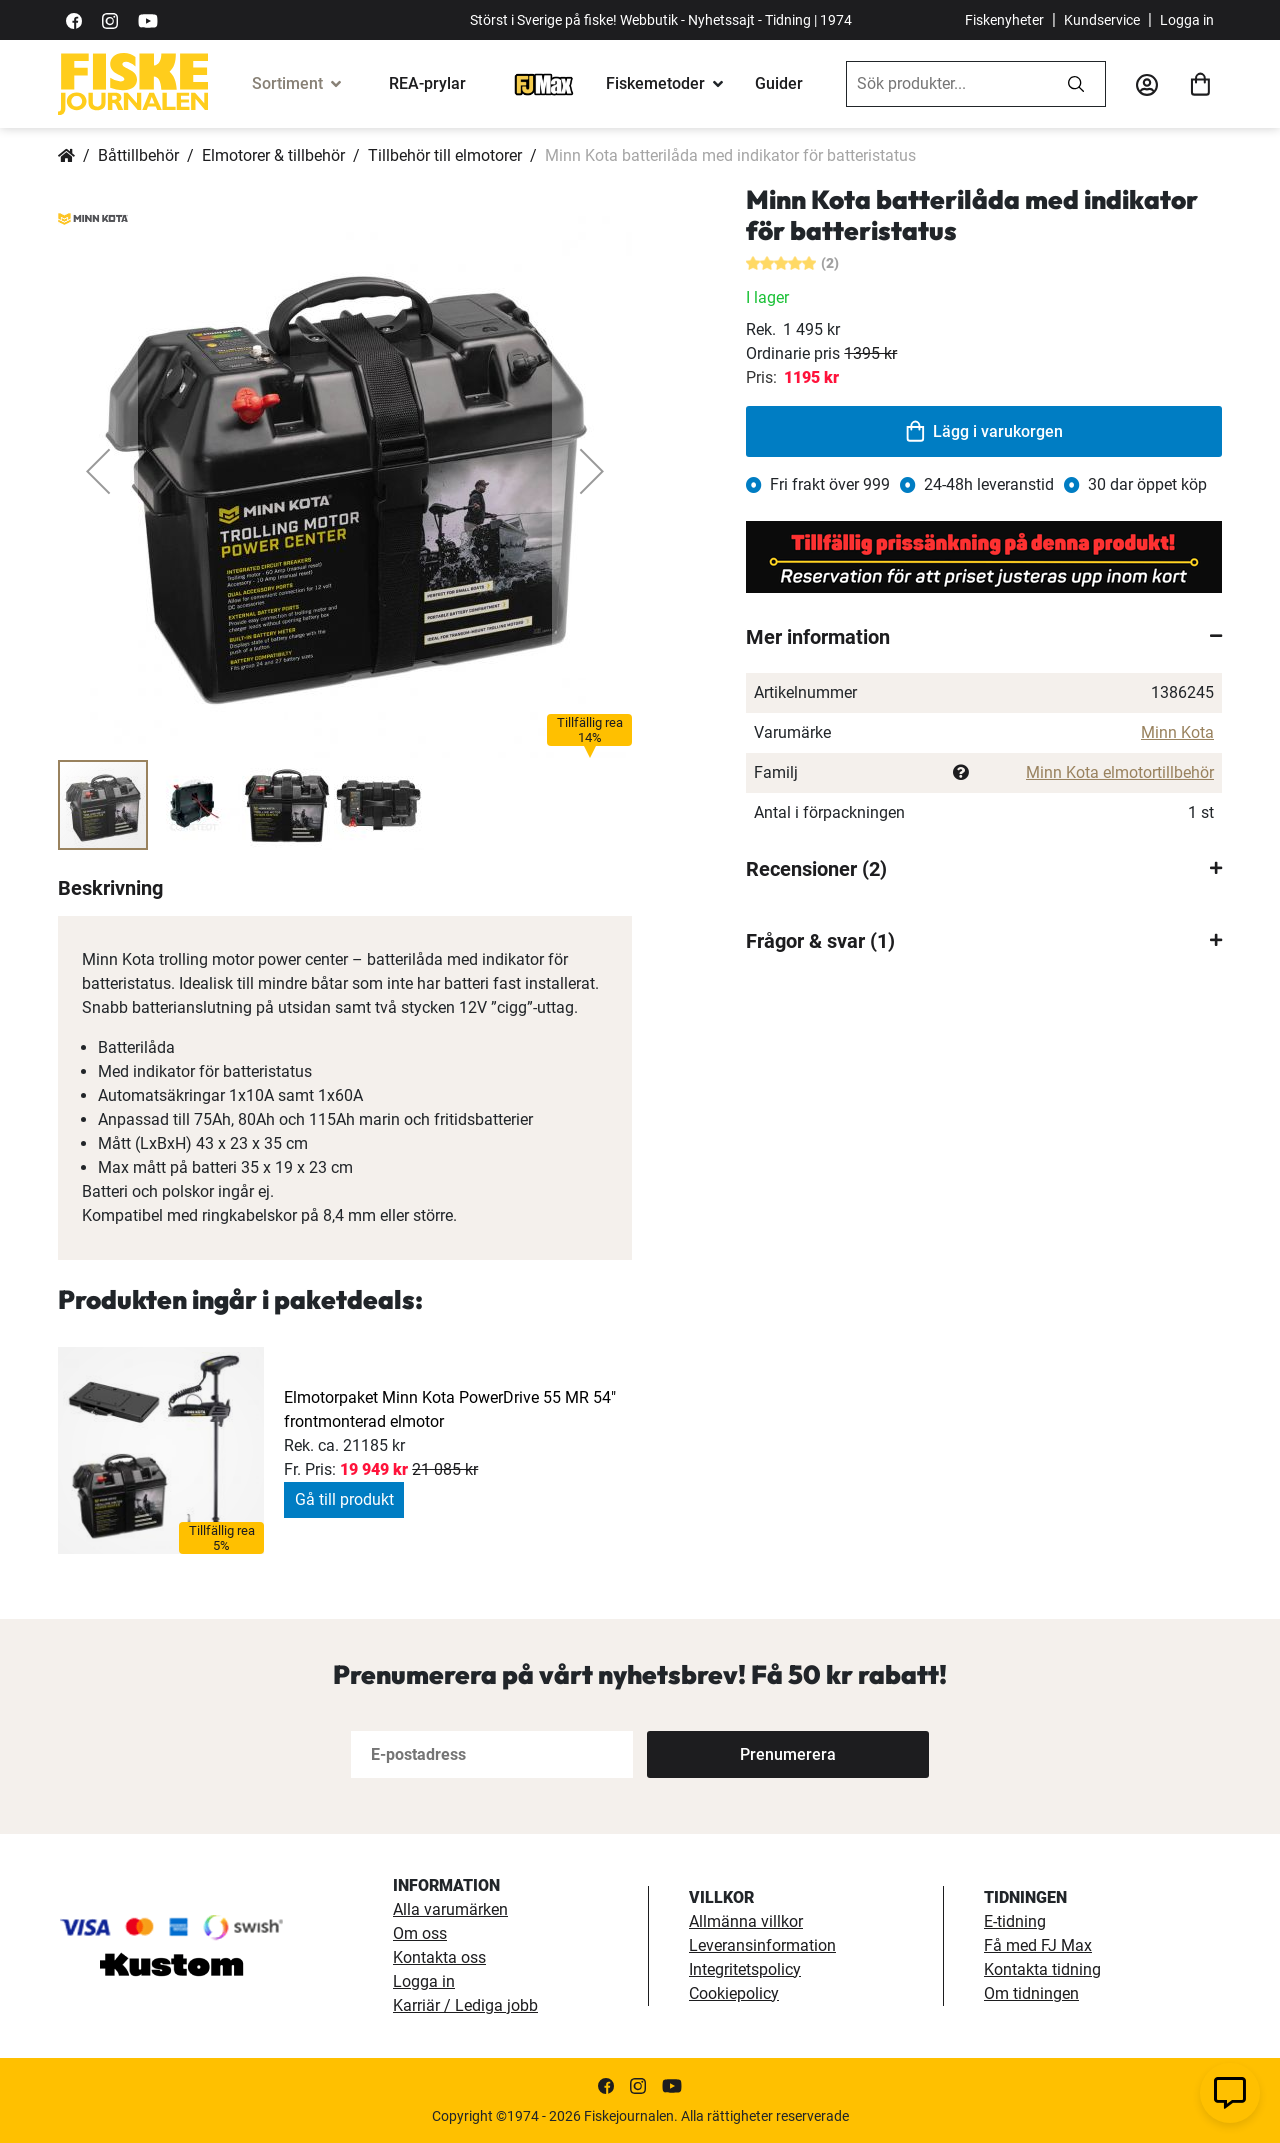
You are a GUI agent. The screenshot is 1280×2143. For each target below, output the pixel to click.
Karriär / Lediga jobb (465, 2005)
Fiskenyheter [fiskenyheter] (1004, 20)
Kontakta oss (439, 1957)
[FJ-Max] (544, 83)
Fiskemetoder (655, 83)
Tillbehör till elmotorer (445, 155)
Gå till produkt (344, 1499)
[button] (98, 471)
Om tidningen (1031, 1993)
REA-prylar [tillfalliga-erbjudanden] (427, 83)
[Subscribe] (788, 1754)
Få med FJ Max (1038, 1945)
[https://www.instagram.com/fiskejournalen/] (110, 19)
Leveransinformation (762, 1945)
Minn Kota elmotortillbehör (1120, 772)
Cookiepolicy (734, 1993)
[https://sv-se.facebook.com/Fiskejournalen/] (74, 19)
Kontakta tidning (1042, 1969)
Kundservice (1102, 20)
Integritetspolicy (745, 1969)
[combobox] (947, 84)
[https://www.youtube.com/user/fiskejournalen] (148, 19)
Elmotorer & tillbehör (273, 155)
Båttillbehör (138, 155)
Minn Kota (1177, 732)
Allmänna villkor (746, 1921)
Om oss (420, 1933)
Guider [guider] (779, 83)
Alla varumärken (450, 1909)
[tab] (984, 637)
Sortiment (287, 83)
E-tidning (1015, 1921)
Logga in (1187, 20)
